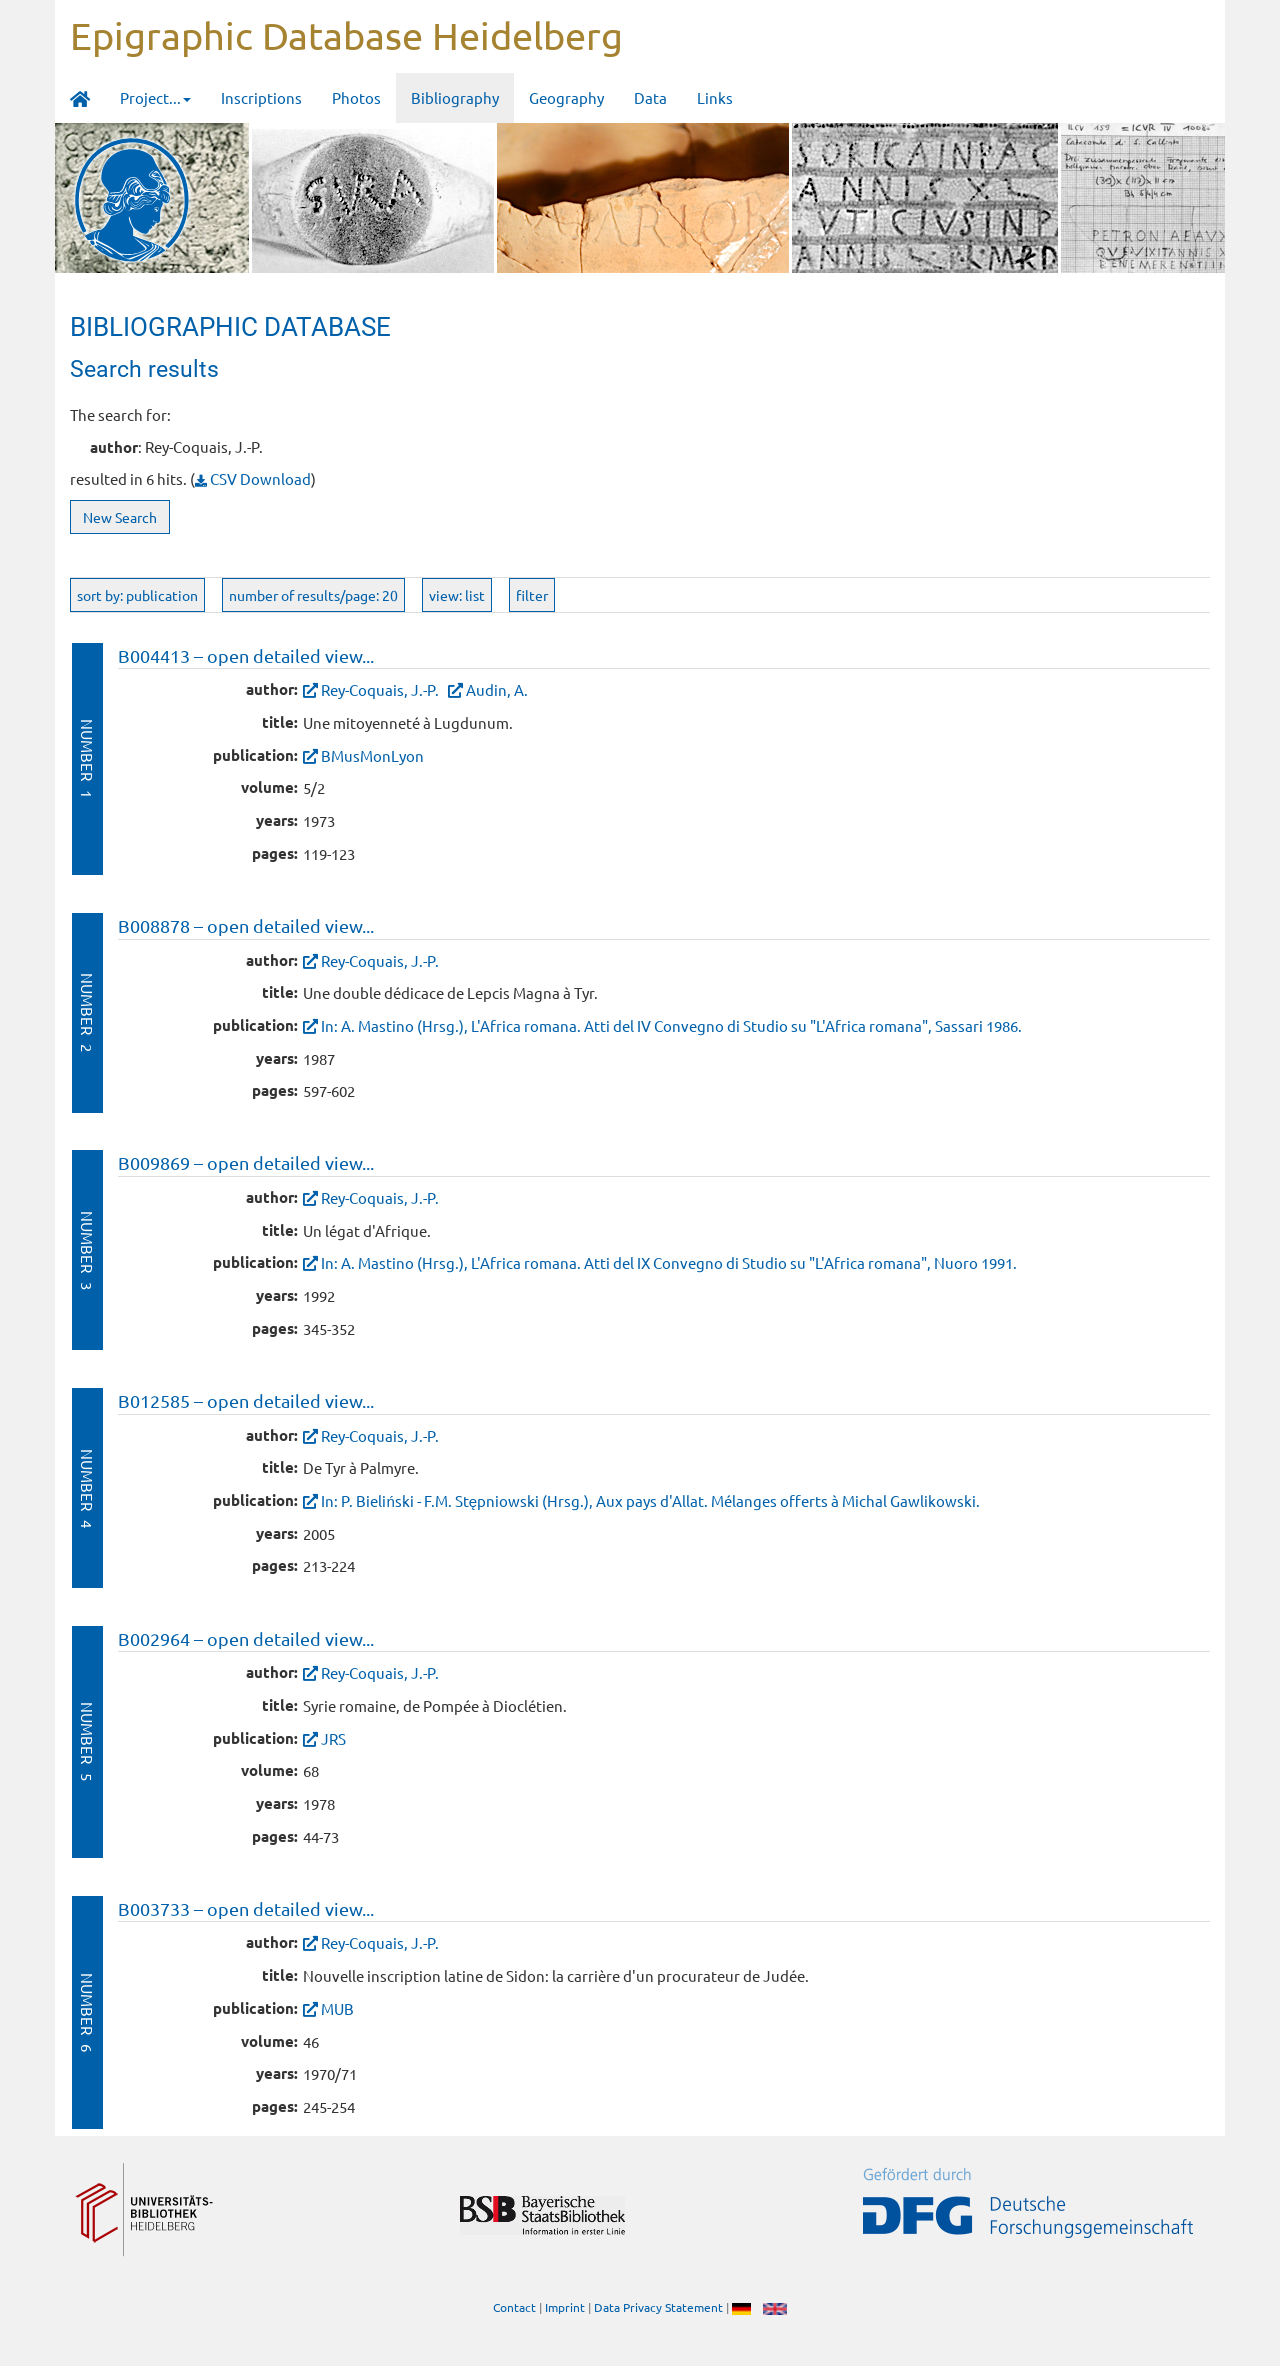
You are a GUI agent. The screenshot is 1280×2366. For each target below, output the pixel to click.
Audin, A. (497, 689)
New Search (120, 517)
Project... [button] (155, 97)
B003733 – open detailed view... (246, 1908)
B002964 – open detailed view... (246, 1638)
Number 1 (87, 758)
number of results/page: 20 (313, 595)
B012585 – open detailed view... (246, 1400)
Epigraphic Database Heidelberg (346, 35)
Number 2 (87, 1012)
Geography (566, 97)
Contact (514, 2307)
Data (650, 97)
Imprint (565, 2307)
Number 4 (87, 1488)
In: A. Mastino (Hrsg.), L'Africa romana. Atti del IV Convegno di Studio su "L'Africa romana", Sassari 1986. (671, 1025)
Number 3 (87, 1250)
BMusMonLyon (372, 755)
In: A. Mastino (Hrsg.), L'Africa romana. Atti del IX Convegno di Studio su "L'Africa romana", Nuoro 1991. (669, 1262)
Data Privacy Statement (658, 2307)
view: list (457, 595)
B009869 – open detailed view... (246, 1162)
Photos (356, 97)
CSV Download (253, 478)
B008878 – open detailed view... (246, 925)
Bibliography (455, 97)
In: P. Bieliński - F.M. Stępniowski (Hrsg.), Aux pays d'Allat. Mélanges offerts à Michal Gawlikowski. (650, 1500)
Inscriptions (261, 97)
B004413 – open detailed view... (246, 655)
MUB (337, 2008)
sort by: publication (137, 595)
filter (532, 595)
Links (715, 97)
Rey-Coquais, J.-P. (380, 689)
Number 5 (87, 1741)
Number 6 (87, 2012)
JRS (333, 1738)
